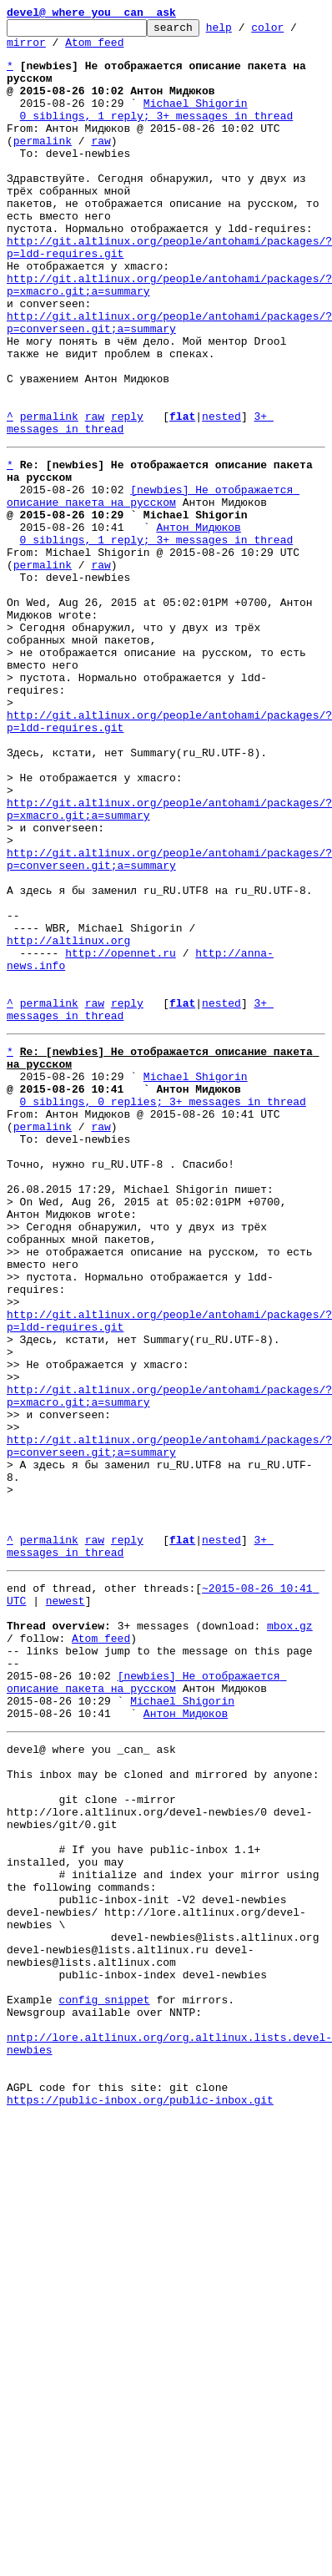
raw (100, 165)
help (245, 31)
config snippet (103, 2377)
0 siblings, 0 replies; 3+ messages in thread (163, 1308)
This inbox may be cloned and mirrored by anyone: (163, 2106)
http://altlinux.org (68, 1120)
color (293, 31)
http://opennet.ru (120, 1135)
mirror (26, 49)
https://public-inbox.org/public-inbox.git (140, 2497)
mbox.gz (290, 1933)
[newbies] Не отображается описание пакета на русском (153, 587)
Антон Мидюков (198, 624)
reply (127, 495)
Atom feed (94, 49)
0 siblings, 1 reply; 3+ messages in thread (157, 135)
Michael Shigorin (195, 120)
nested (221, 495)
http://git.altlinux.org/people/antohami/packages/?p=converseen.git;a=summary (169, 383)
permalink (42, 165)
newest (65, 1903)
